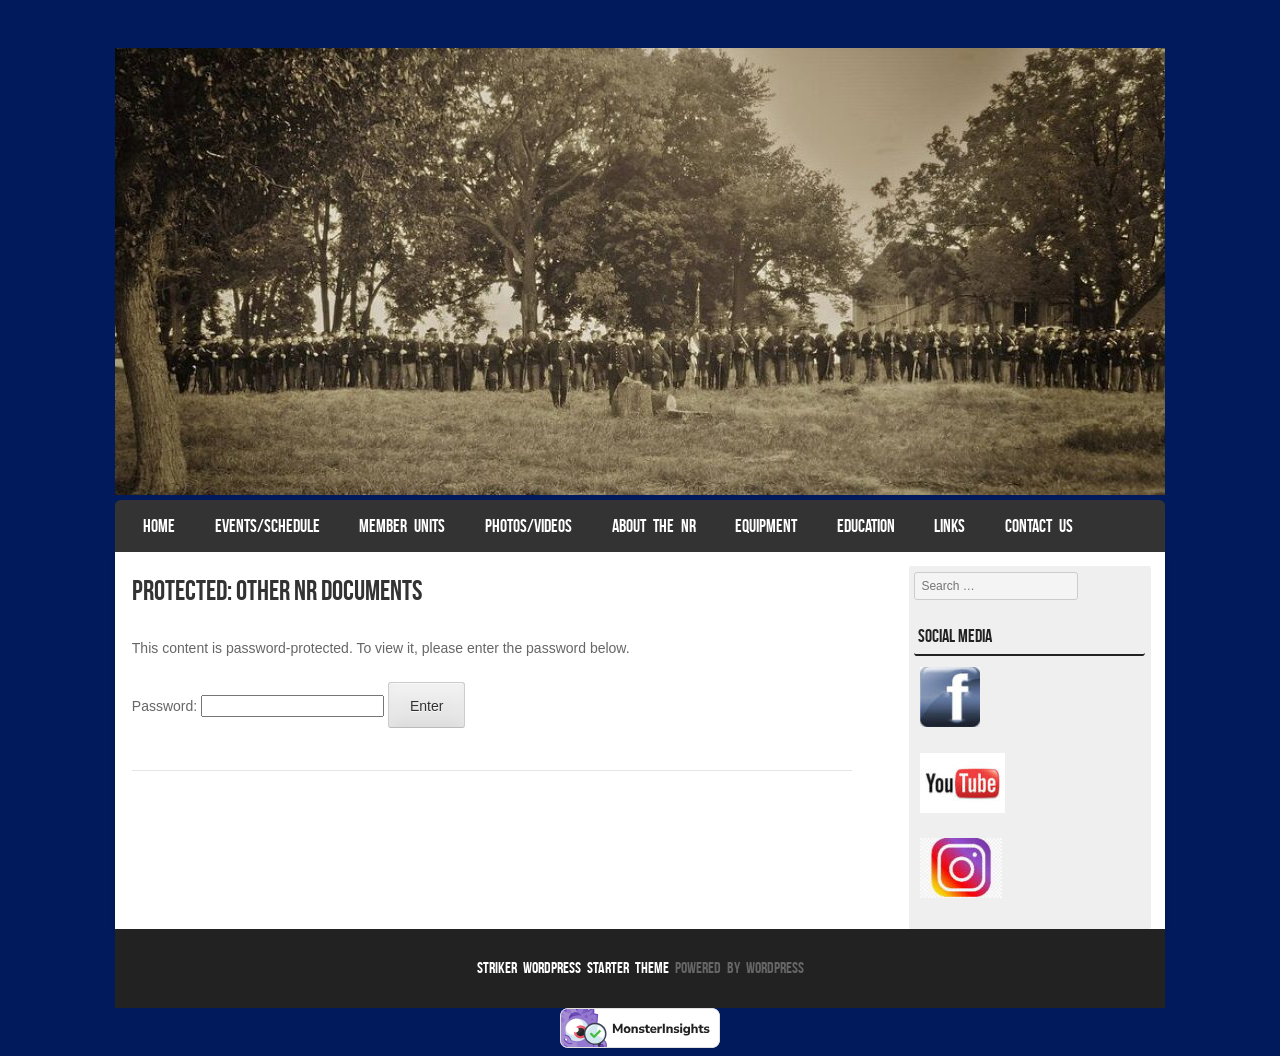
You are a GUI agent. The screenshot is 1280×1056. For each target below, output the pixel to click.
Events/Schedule (267, 526)
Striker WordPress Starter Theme (573, 967)
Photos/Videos (528, 526)
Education (866, 526)
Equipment (766, 526)
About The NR (654, 526)
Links (949, 526)
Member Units (402, 526)
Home (159, 526)
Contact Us (1039, 526)
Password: (258, 706)
